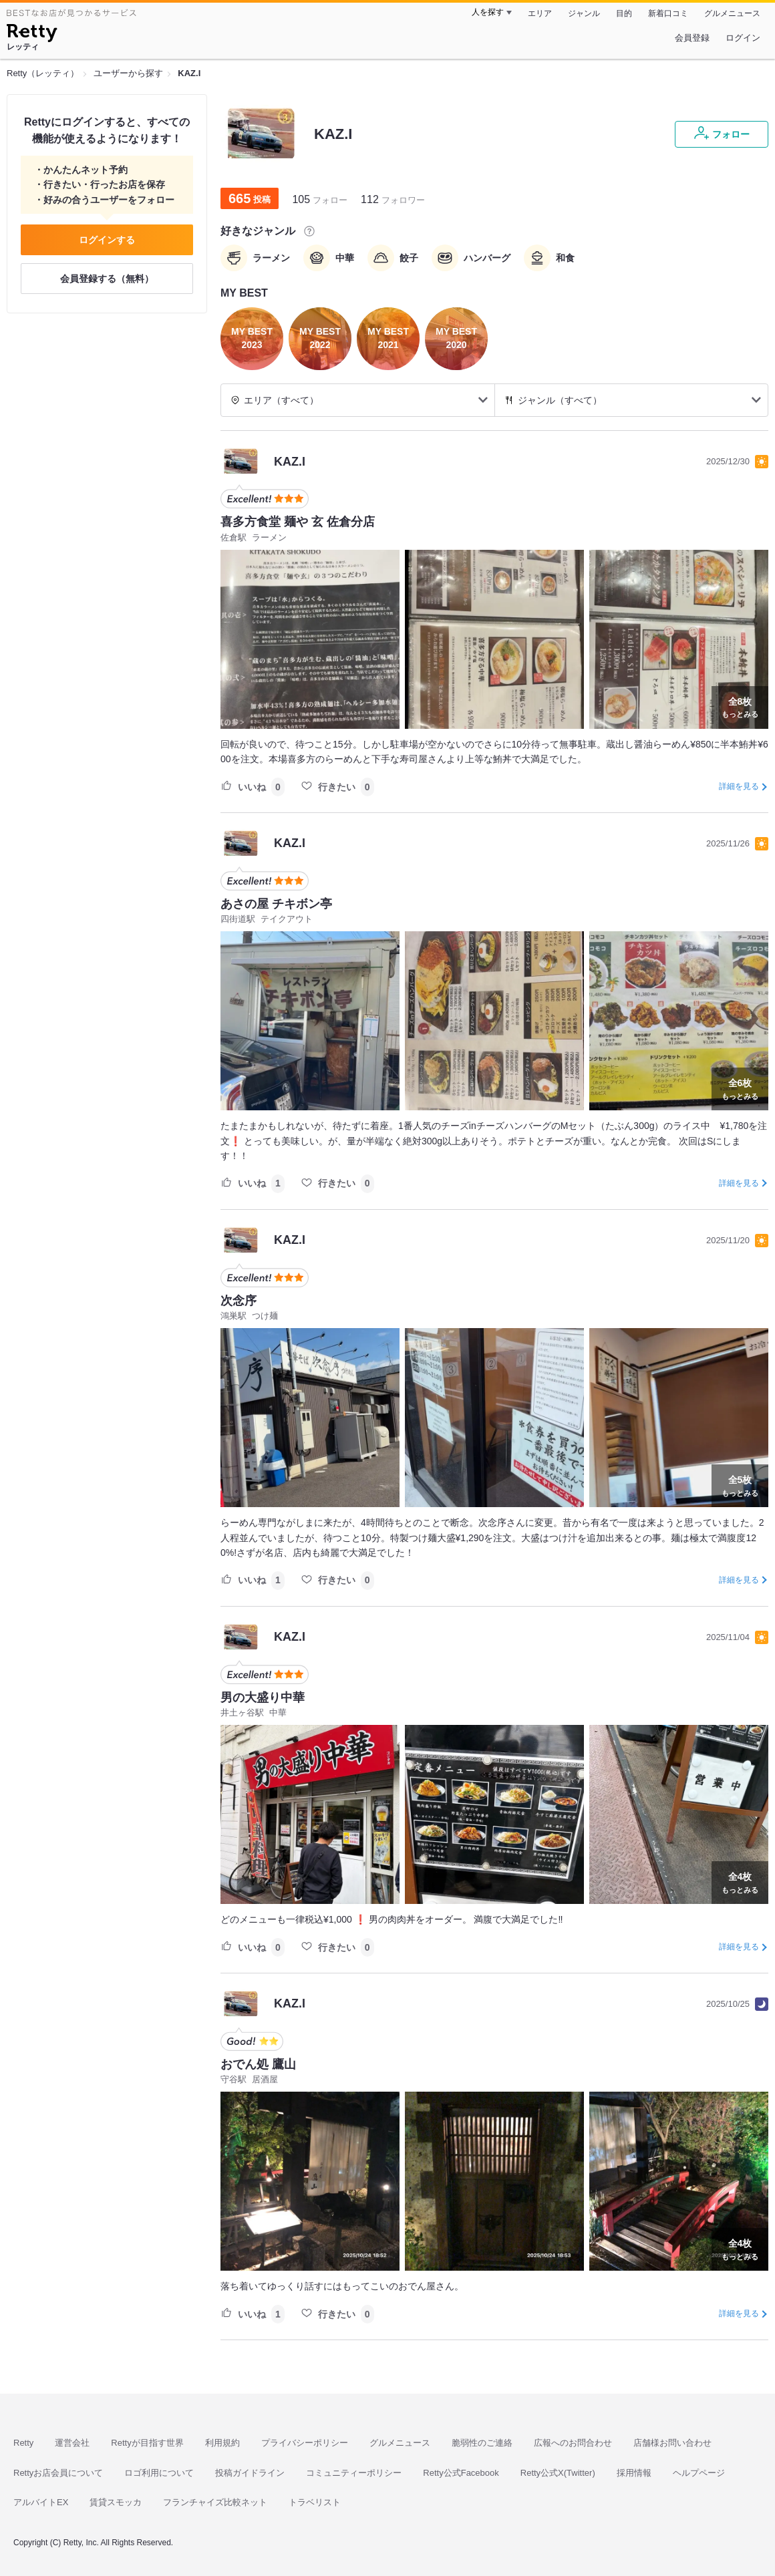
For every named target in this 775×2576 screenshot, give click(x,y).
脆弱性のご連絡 (482, 2443)
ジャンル (584, 13)
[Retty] (32, 34)
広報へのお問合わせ (573, 2443)
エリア (540, 13)
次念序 (238, 1300)
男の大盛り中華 (262, 1697)
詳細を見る (739, 786)
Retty (23, 2443)
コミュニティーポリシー (354, 2473)
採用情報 (634, 2473)
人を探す (488, 12)
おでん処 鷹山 (258, 2064)
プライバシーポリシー (304, 2443)
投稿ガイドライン (250, 2473)
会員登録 (692, 38)
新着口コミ (668, 13)
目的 (624, 13)
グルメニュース (732, 13)
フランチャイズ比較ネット (215, 2502)
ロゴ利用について (159, 2473)
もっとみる (740, 706)
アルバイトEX (40, 2502)
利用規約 (222, 2443)
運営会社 (72, 2443)
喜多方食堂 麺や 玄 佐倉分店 (297, 521)
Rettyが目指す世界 (147, 2443)
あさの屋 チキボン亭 (276, 904)
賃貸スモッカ (116, 2502)
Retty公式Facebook (460, 2473)
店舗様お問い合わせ (672, 2443)
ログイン (743, 38)
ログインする (107, 239)
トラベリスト (315, 2502)
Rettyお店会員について (58, 2473)
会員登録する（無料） (107, 278)
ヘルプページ (699, 2473)
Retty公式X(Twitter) (557, 2473)
